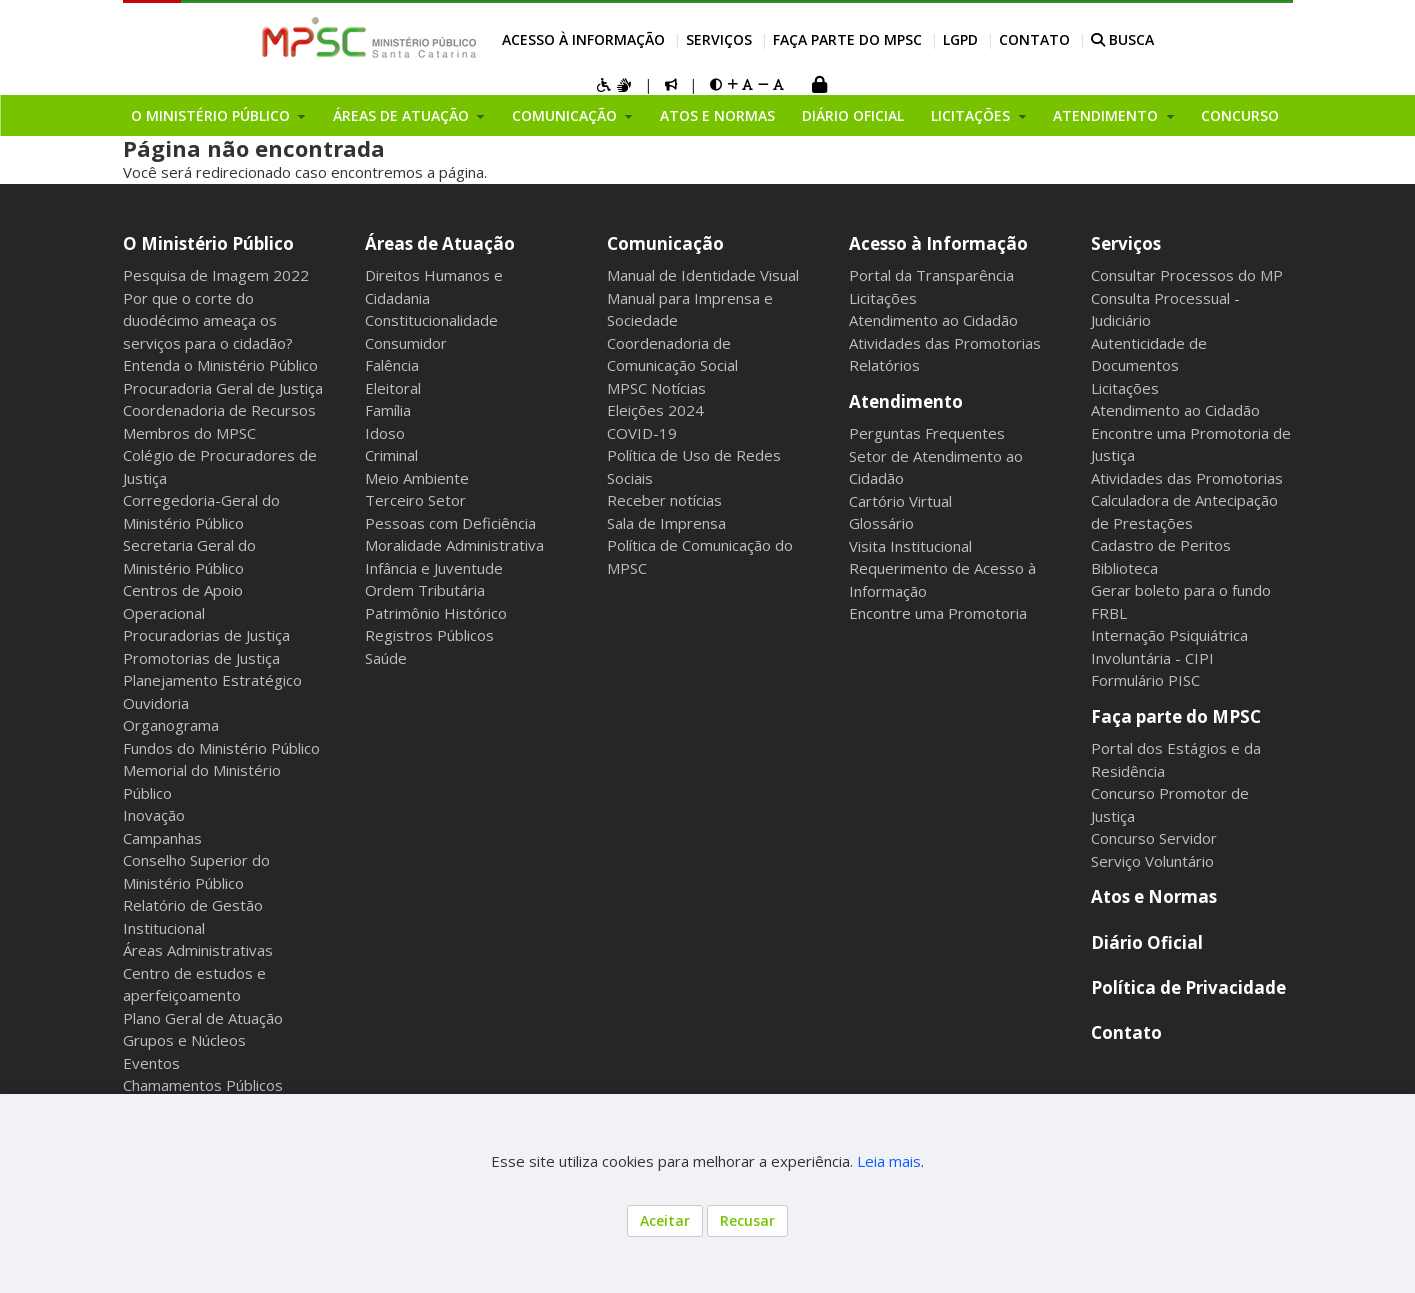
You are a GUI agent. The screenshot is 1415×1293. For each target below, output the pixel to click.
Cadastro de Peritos (1161, 545)
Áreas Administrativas (198, 950)
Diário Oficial (853, 115)
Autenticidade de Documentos (1149, 354)
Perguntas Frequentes (927, 433)
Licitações (883, 298)
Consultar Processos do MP (1187, 275)
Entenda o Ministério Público (220, 365)
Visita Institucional (910, 546)
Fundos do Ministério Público (221, 748)
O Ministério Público (208, 243)
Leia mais (889, 1161)
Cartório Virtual (900, 501)
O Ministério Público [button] (212, 115)
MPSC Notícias (656, 388)
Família (388, 410)
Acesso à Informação (583, 39)
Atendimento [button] (1107, 115)
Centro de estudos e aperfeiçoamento (194, 984)
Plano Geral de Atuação (203, 1018)
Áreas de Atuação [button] (403, 115)
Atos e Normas (717, 115)
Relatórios (884, 365)
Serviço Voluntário (1152, 861)
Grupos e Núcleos (184, 1040)
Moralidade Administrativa (454, 545)
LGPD (960, 39)
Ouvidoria (156, 703)
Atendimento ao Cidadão (933, 320)
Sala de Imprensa (666, 523)
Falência (392, 365)
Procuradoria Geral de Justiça (223, 388)
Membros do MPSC (189, 433)
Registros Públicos (429, 635)
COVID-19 (642, 433)
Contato (1034, 39)
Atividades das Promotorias (945, 343)
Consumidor (406, 343)
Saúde (386, 658)
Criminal (391, 455)
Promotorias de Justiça (201, 658)
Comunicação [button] (566, 115)
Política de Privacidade (1188, 987)
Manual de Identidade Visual (703, 275)
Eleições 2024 (655, 410)
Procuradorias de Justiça (206, 635)
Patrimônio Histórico (436, 613)
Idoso (385, 433)
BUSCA (1122, 39)
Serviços (719, 39)
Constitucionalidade (431, 320)
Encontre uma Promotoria (938, 613)
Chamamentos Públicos (203, 1085)
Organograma (171, 725)
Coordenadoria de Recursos (219, 410)
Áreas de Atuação (440, 243)
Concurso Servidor (1154, 838)
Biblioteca (1124, 568)
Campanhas (162, 838)
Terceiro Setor (415, 500)
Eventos (151, 1063)
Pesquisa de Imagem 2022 (216, 275)
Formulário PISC (1145, 680)
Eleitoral (393, 388)
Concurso (1240, 115)
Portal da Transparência (931, 275)
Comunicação (665, 243)
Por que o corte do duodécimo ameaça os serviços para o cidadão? (208, 320)
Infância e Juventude (434, 568)
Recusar (747, 1220)
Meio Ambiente (417, 478)
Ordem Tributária (425, 590)
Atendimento (906, 401)
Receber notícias (664, 500)
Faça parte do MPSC (847, 39)
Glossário (881, 523)
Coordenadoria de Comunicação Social (672, 354)
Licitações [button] (972, 115)
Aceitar (665, 1220)
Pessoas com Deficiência (450, 523)
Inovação (154, 815)
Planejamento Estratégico (212, 680)
